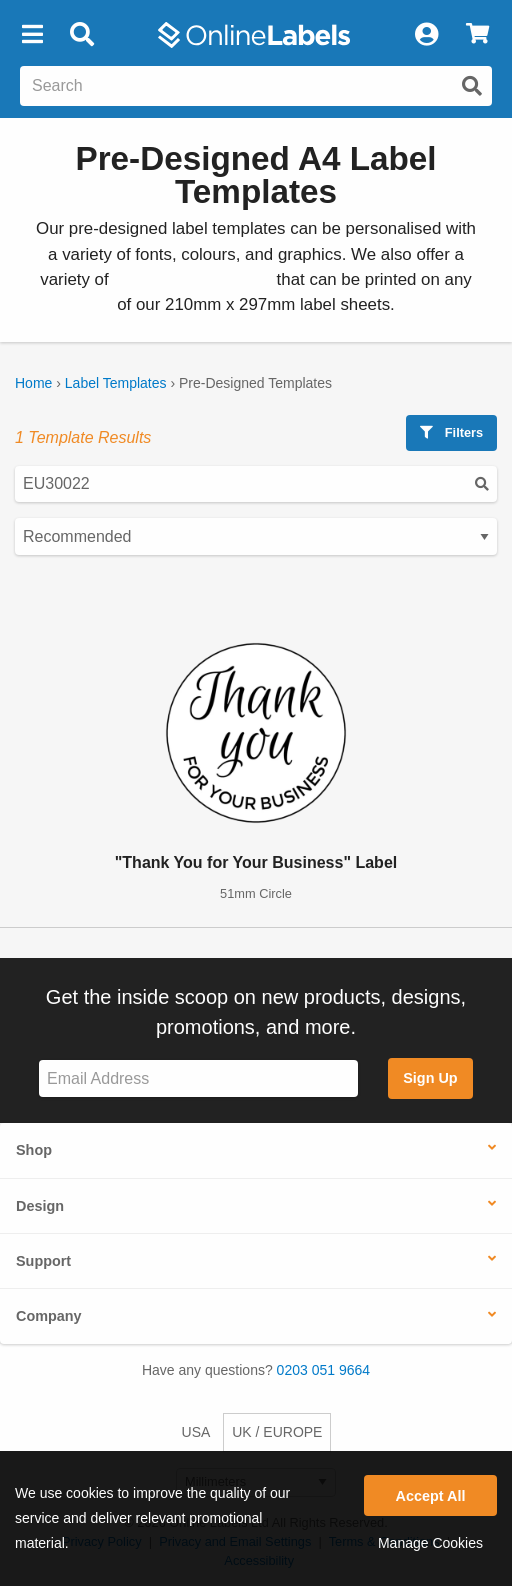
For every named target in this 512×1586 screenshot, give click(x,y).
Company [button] (49, 1316)
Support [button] (43, 1261)
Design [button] (40, 1206)
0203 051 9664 (323, 1370)
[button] (32, 35)
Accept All (431, 1496)
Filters (451, 432)
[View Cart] (477, 35)
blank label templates (192, 279)
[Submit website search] (472, 86)
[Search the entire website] (256, 86)
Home (33, 383)
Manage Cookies (430, 1543)
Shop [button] (34, 1150)
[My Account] (426, 35)
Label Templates (116, 383)
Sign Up (430, 1078)
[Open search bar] (81, 35)
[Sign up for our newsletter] (198, 1078)
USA (196, 1432)
